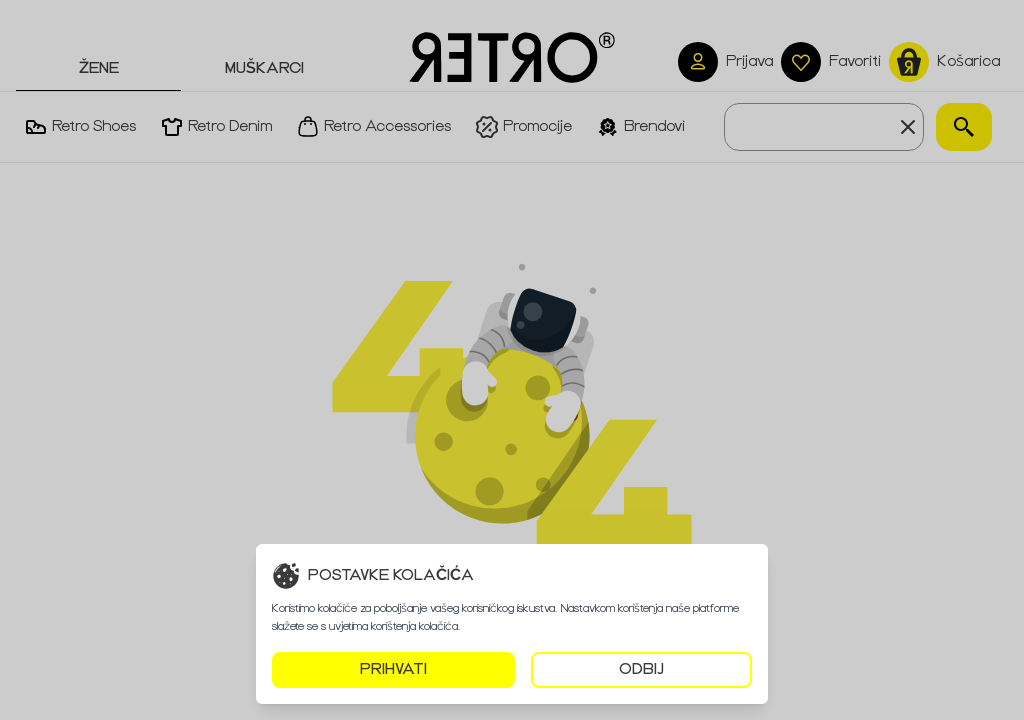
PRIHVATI (393, 669)
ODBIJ (641, 669)
